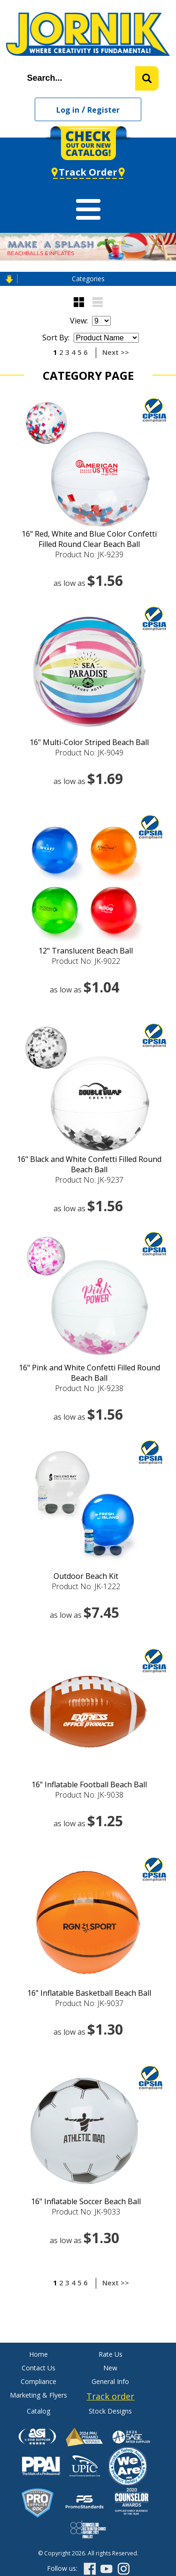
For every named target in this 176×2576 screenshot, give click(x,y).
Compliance (38, 2381)
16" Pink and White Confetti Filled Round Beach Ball (89, 1372)
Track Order (88, 172)
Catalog (38, 2411)
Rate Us (110, 2354)
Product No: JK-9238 (89, 1388)
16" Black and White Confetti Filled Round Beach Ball (89, 1164)
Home (38, 2354)
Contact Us (38, 2367)
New (110, 2367)
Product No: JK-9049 (89, 752)
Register (103, 110)
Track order (110, 2396)
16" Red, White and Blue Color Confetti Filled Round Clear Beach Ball (89, 539)
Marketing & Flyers (38, 2395)
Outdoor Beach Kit (86, 1576)
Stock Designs (110, 2411)
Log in (67, 110)
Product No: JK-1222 (86, 1586)
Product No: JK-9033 (86, 2212)
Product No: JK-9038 (89, 1795)
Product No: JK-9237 (89, 1180)
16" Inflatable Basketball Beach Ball (89, 1993)
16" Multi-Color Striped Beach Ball (89, 742)
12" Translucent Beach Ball (85, 951)
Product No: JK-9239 (89, 554)
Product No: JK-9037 (89, 2003)
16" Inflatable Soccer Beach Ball (86, 2201)
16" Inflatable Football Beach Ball (89, 1784)
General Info (110, 2381)
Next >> (115, 352)
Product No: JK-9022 (86, 961)
